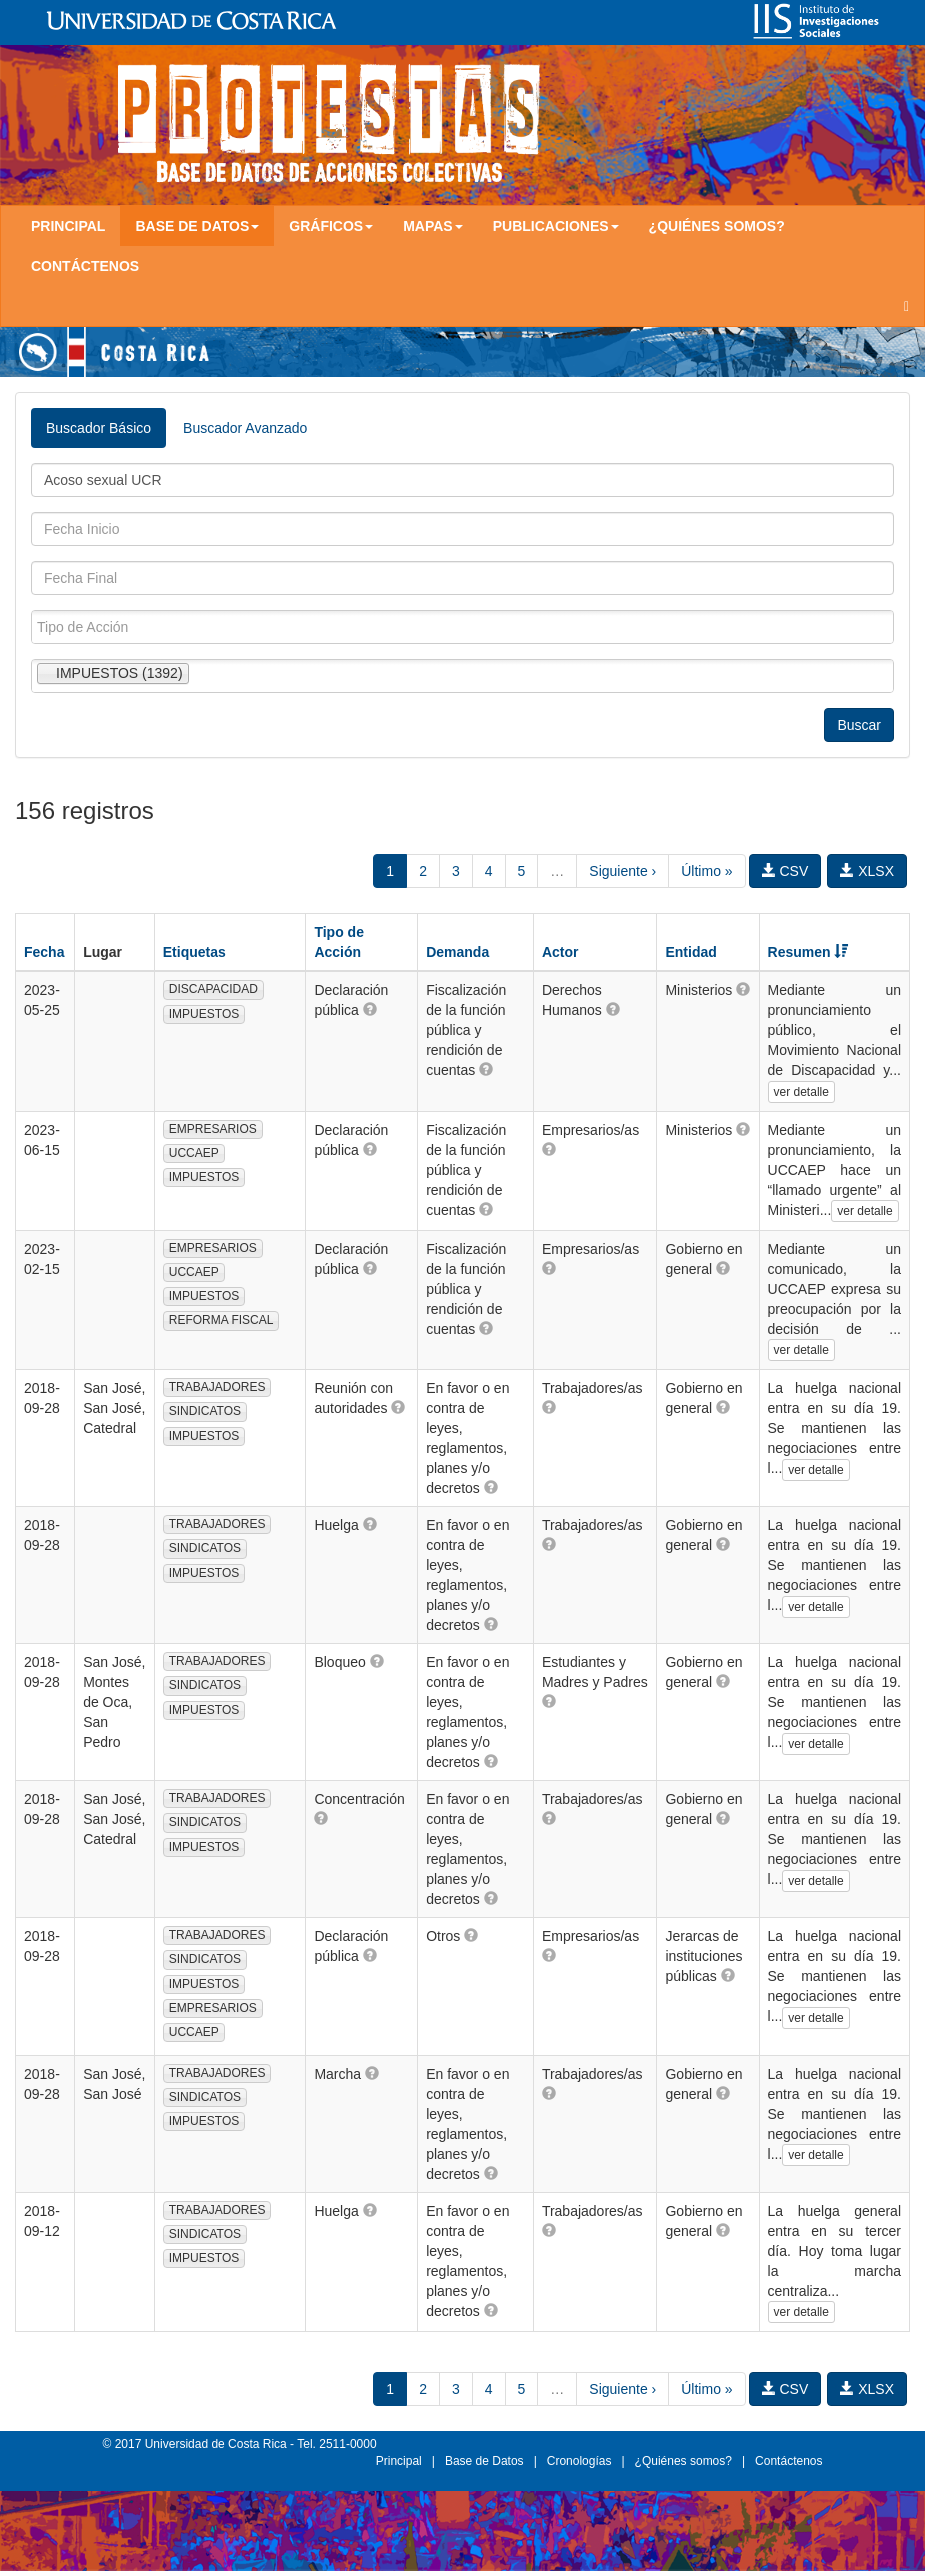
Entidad (690, 952)
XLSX (867, 871)
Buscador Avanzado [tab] (245, 428)
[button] (370, 1009)
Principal (68, 226)
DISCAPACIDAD (213, 989)
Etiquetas (194, 952)
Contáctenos (85, 266)
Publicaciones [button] (556, 226)
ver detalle (801, 1092)
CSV (785, 871)
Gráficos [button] (331, 226)
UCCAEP (194, 1153)
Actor (560, 952)
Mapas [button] (433, 226)
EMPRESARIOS (213, 1129)
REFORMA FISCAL (221, 1320)
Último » (706, 871)
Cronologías (579, 2461)
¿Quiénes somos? (717, 226)
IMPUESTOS (204, 1014)
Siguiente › (622, 871)
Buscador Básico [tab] (98, 428)
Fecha (44, 952)
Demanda (457, 952)
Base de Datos (484, 2461)
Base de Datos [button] (197, 226)
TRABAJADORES (217, 1387)
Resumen (808, 952)
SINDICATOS (205, 1411)
